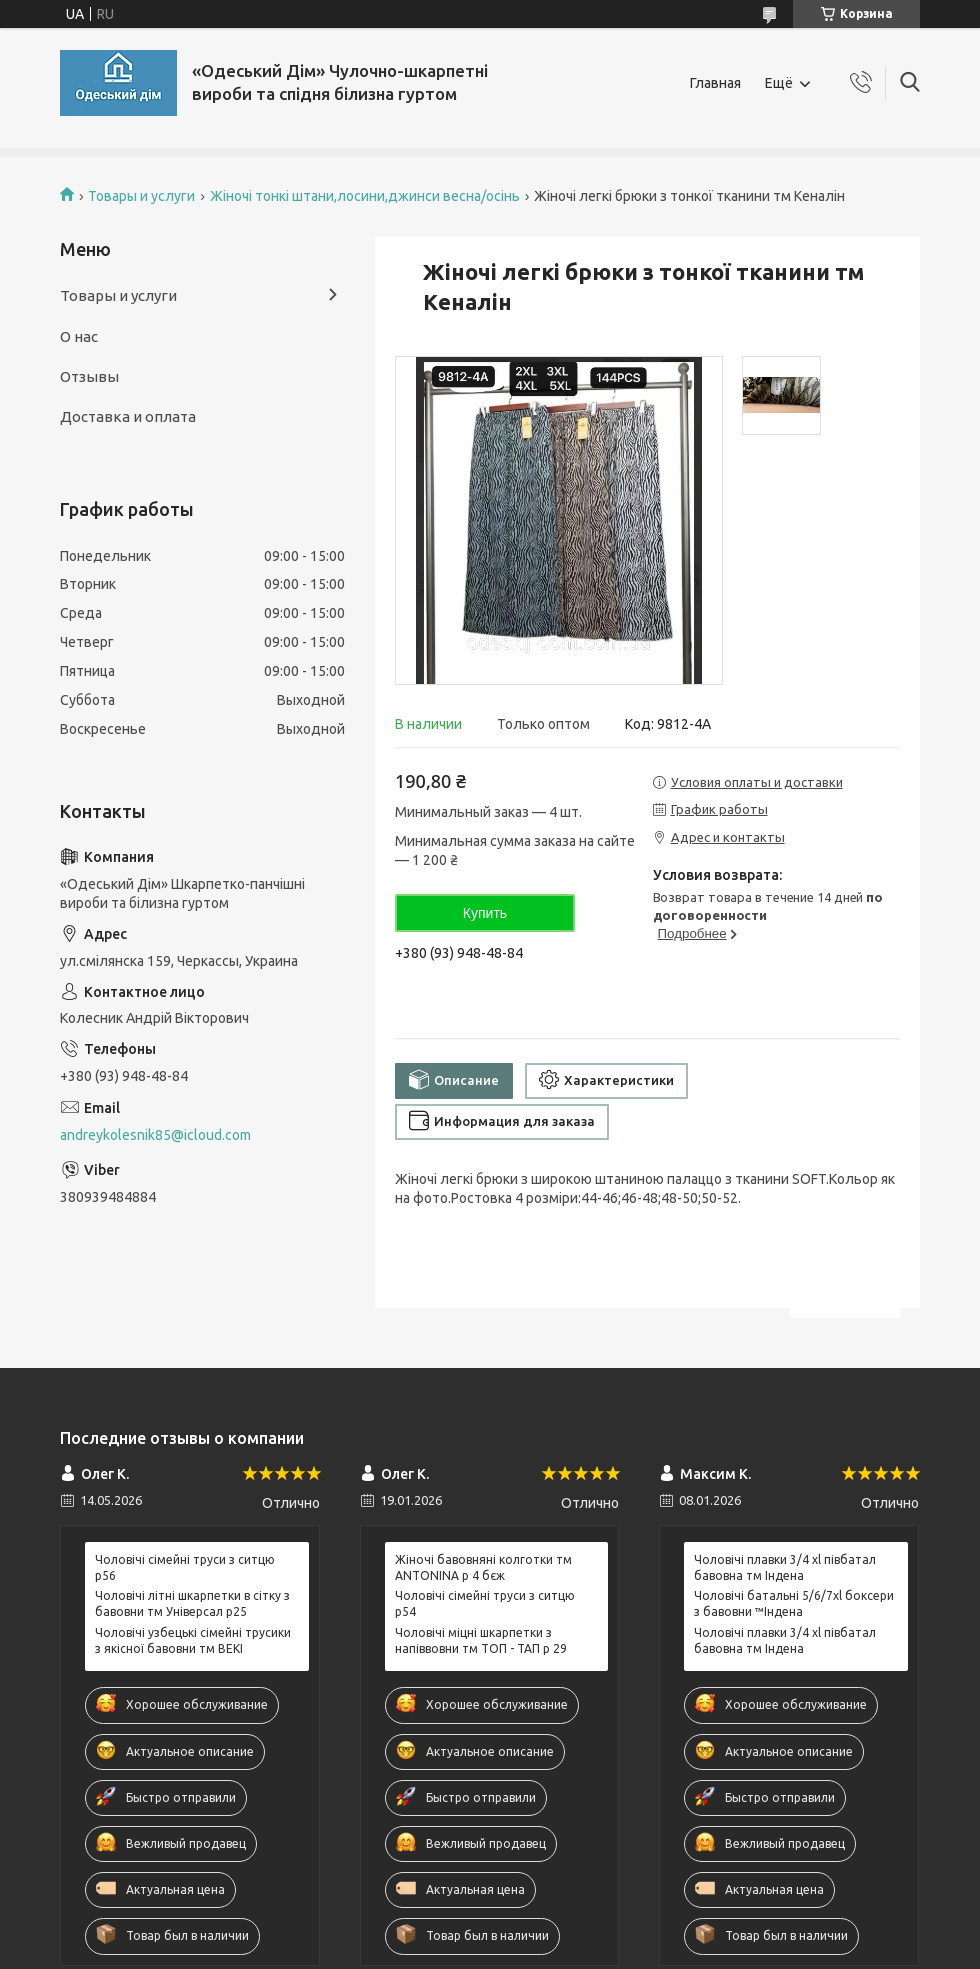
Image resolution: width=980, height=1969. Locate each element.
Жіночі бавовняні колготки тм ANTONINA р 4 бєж (483, 1567)
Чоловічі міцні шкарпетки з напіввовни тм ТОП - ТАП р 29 (481, 1640)
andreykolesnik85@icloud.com (155, 1135)
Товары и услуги (141, 196)
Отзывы (89, 376)
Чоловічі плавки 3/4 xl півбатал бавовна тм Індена (785, 1567)
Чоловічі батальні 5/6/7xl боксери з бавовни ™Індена (794, 1603)
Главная (715, 83)
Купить (485, 913)
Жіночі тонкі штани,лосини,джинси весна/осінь (365, 196)
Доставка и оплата (128, 416)
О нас (79, 336)
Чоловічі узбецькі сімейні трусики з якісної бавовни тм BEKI (193, 1640)
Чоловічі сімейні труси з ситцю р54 (485, 1603)
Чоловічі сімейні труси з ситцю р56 (185, 1567)
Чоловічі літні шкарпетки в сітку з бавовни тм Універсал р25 (192, 1603)
